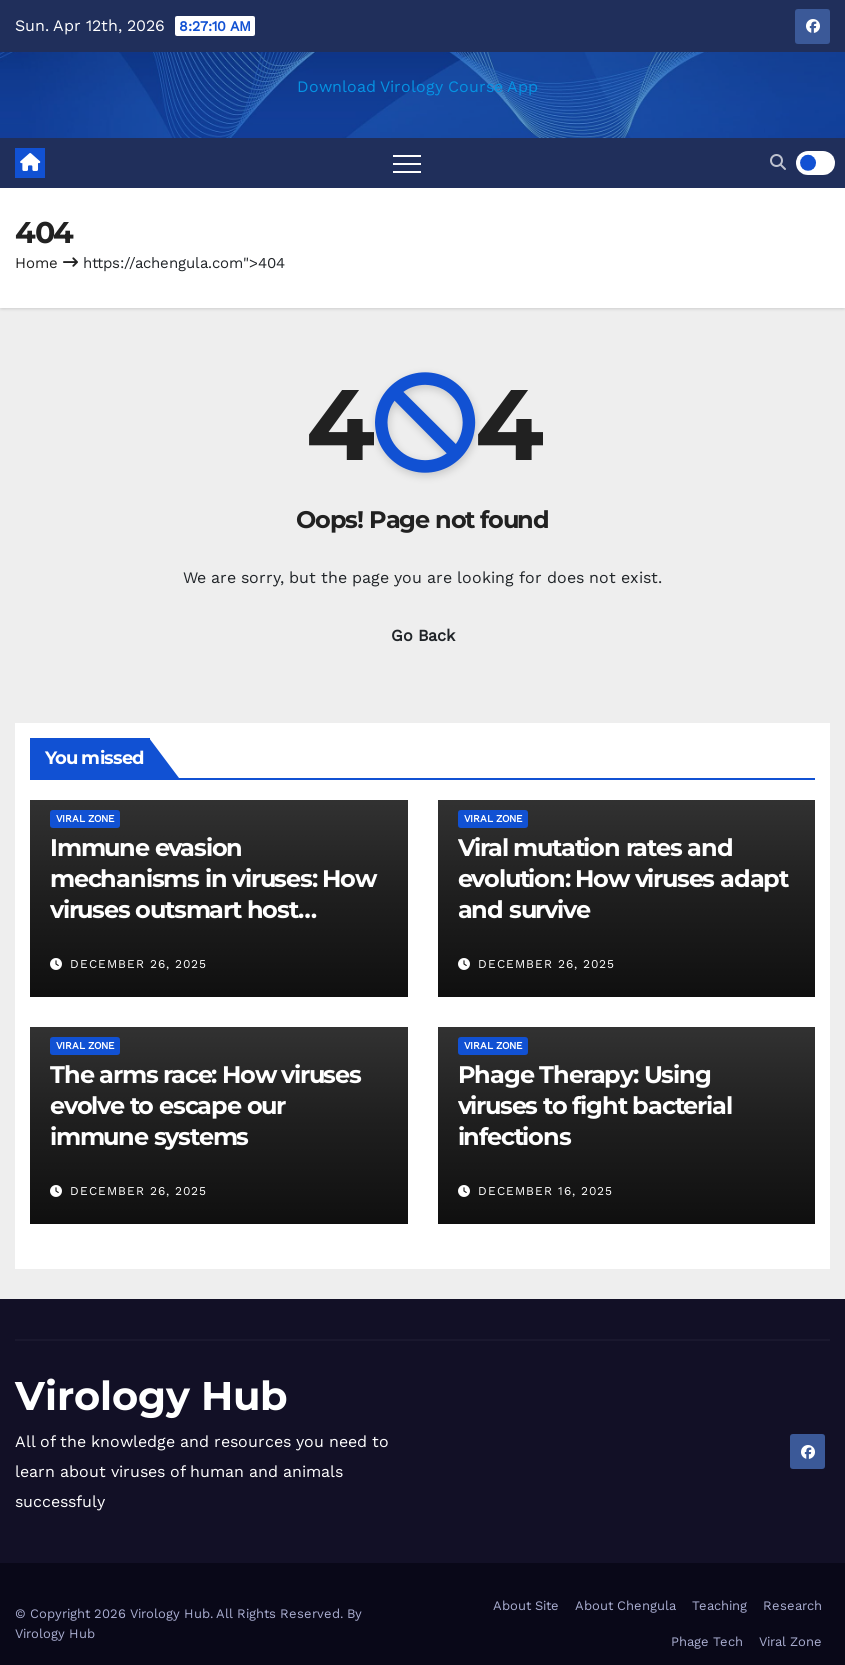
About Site (526, 1605)
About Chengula (625, 1605)
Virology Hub (151, 1395)
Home (36, 263)
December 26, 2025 (138, 964)
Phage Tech (707, 1641)
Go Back (423, 635)
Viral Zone (85, 818)
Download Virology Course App (417, 86)
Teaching (719, 1605)
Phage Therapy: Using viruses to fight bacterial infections (595, 1105)
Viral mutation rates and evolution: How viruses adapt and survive (623, 878)
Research (792, 1605)
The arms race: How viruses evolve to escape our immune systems (205, 1105)
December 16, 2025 (545, 1191)
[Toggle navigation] (407, 163)
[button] (778, 162)
